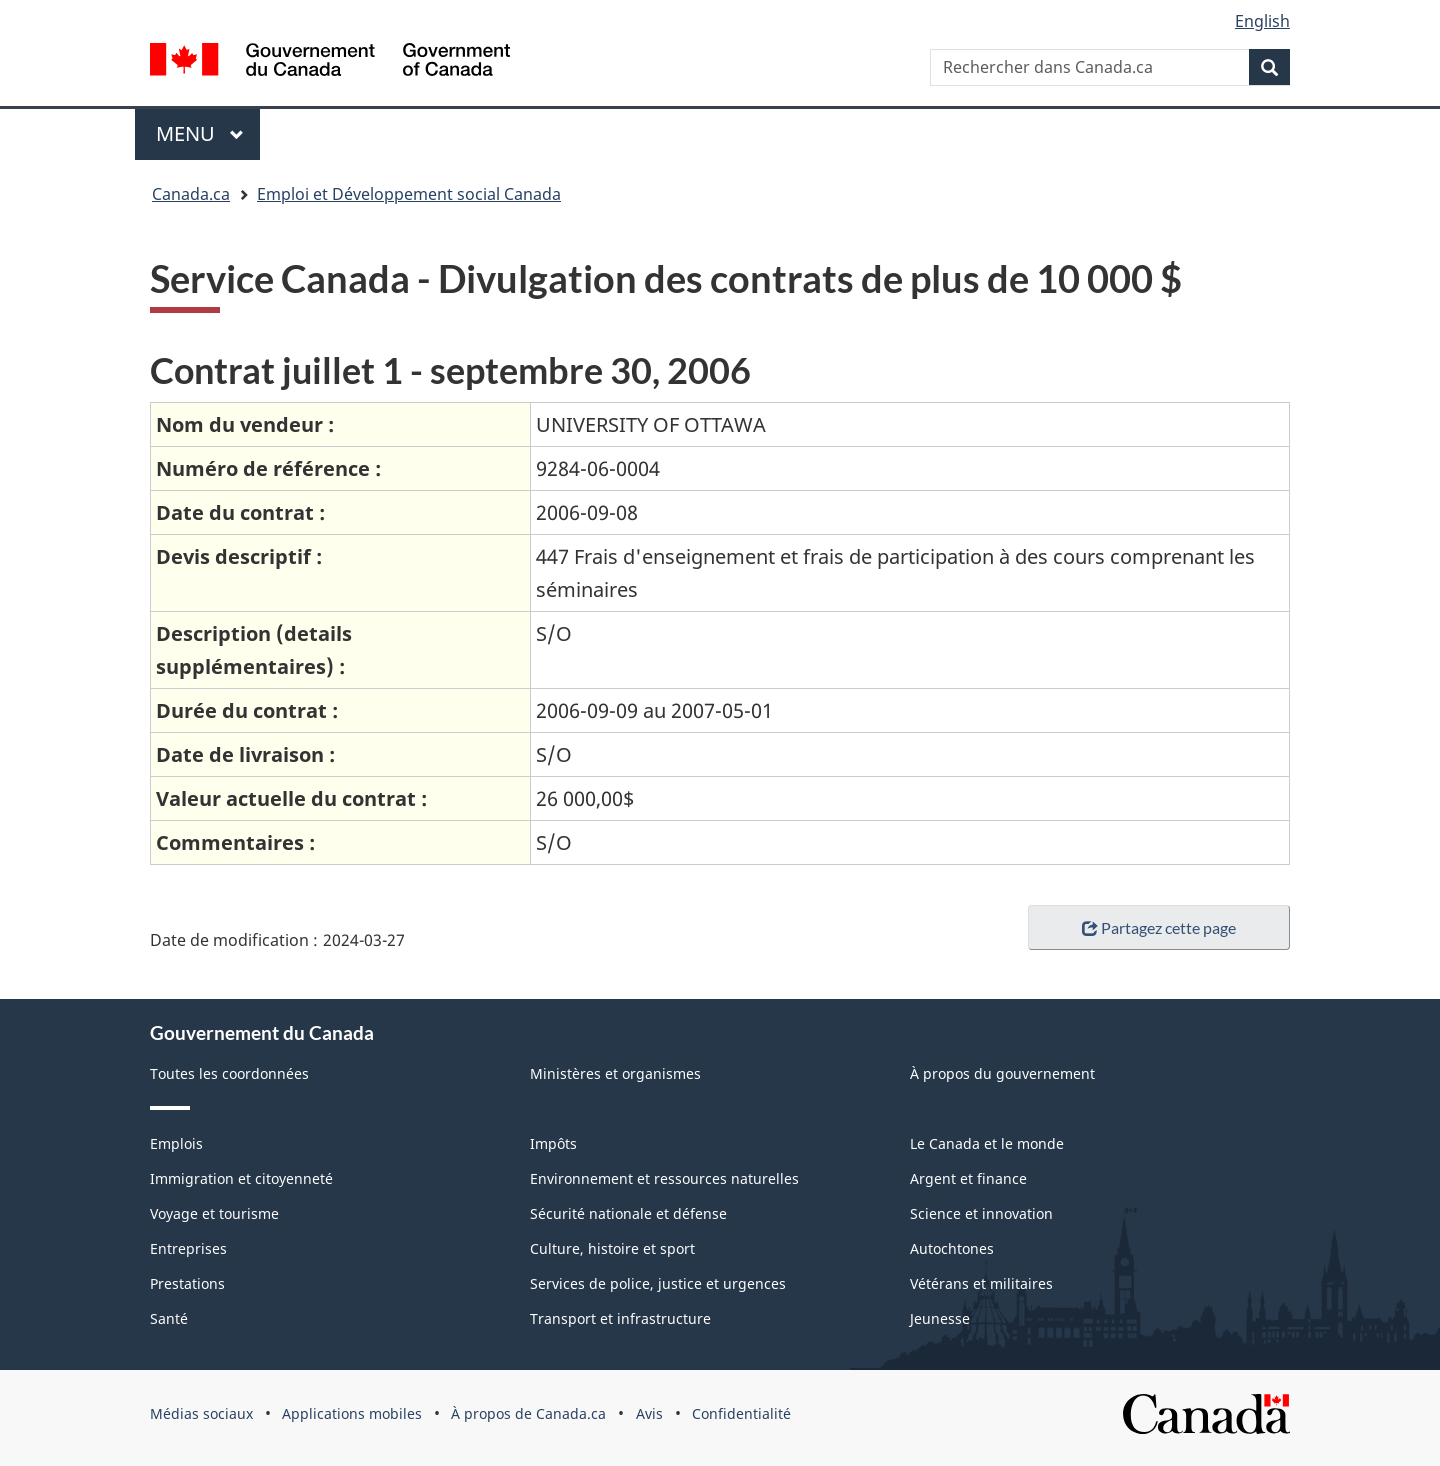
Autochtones (952, 1248)
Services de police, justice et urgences (658, 1283)
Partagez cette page (1159, 927)
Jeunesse (940, 1318)
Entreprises (188, 1248)
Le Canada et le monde (987, 1143)
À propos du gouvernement (1002, 1073)
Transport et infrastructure (620, 1318)
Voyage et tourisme (214, 1213)
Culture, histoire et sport (612, 1248)
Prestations (187, 1283)
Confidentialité (741, 1413)
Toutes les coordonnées (229, 1073)
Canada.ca (191, 194)
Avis (649, 1413)
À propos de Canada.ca (528, 1413)
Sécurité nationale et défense (628, 1213)
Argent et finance (968, 1178)
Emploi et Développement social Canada (409, 194)
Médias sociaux (201, 1413)
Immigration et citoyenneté (241, 1178)
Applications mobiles (352, 1413)
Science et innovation (981, 1213)
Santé (169, 1318)
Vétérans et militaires (981, 1283)
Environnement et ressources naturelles (664, 1178)
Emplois (176, 1143)
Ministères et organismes (615, 1073)
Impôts (553, 1143)
